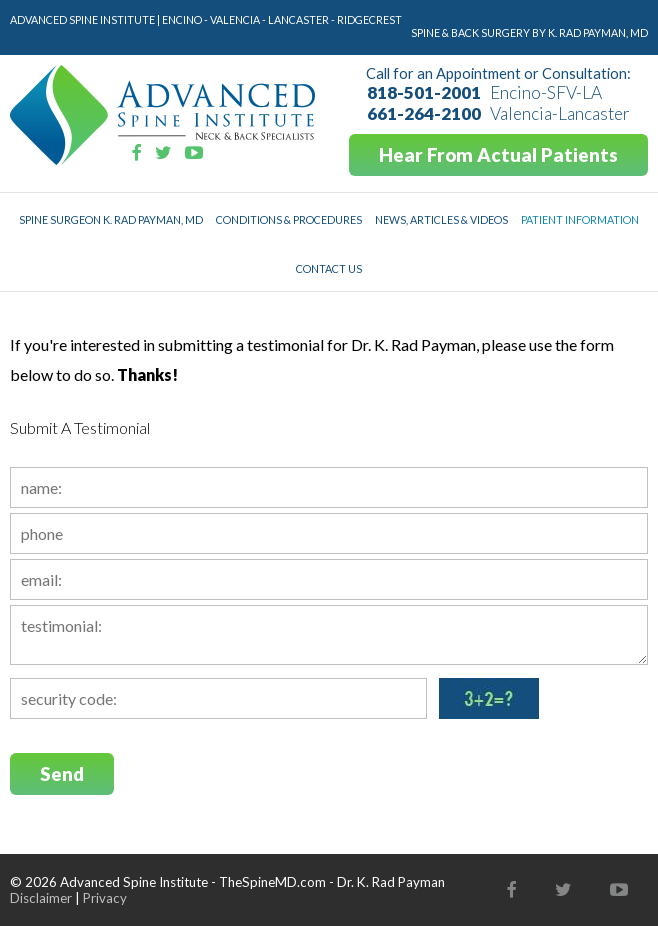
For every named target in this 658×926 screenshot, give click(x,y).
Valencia (235, 19)
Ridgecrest (369, 19)
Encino (182, 19)
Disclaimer (41, 898)
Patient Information (580, 219)
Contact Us (329, 268)
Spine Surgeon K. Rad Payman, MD (111, 219)
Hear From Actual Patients (498, 155)
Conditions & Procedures (289, 219)
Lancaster (298, 19)
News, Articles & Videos (441, 219)
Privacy (105, 898)
